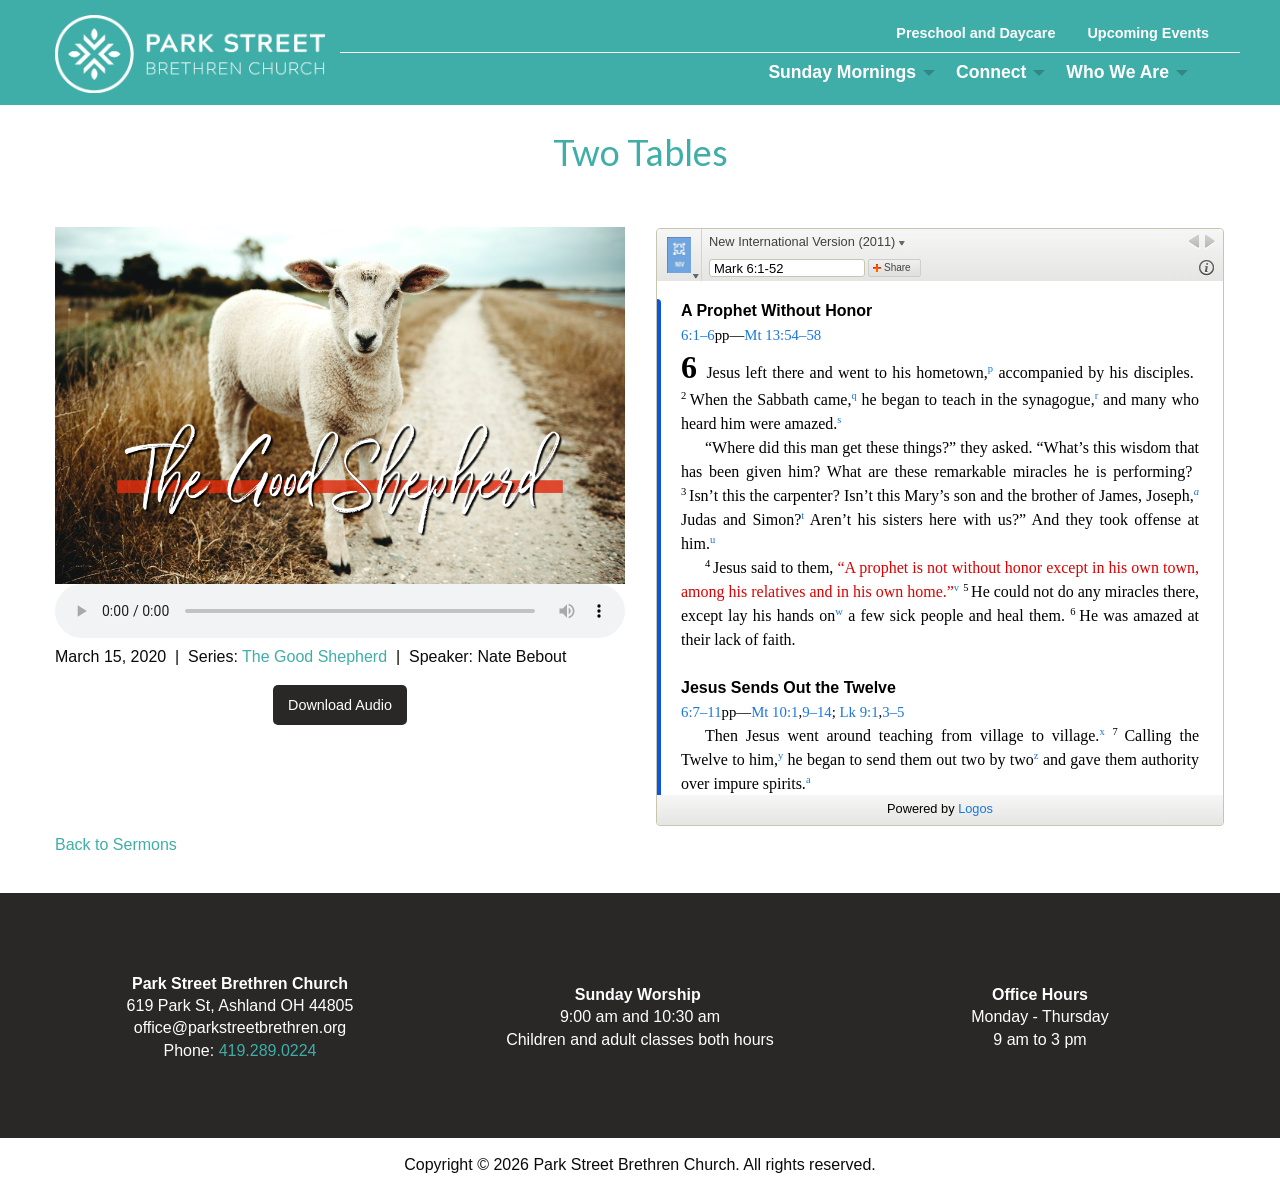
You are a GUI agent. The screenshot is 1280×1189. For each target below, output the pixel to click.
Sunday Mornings (842, 72)
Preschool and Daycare (975, 33)
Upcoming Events (1148, 33)
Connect (991, 72)
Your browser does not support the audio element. (340, 611)
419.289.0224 (268, 1050)
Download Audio (340, 705)
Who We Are (1117, 72)
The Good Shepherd (314, 656)
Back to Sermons (116, 844)
